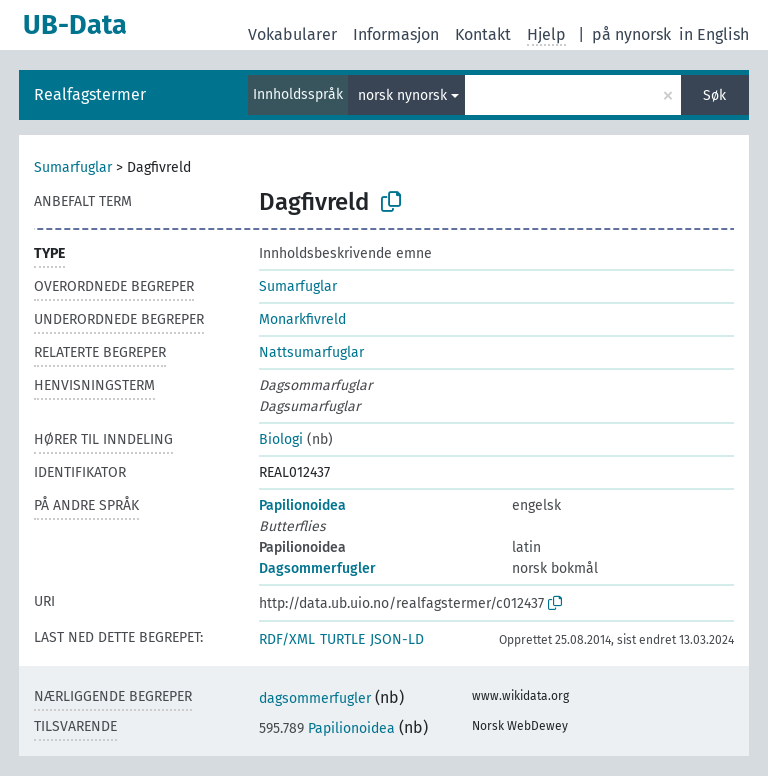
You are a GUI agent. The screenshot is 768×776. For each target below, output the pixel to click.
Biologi (281, 439)
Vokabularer (292, 34)
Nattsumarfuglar (311, 352)
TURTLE (342, 639)
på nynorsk (631, 34)
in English (714, 34)
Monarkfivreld (302, 319)
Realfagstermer (90, 94)
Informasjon (396, 34)
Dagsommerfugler (317, 568)
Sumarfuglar (73, 167)
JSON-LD (397, 639)
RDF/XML (287, 639)
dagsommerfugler (315, 698)
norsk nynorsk (402, 95)
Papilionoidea (302, 505)
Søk (714, 95)
